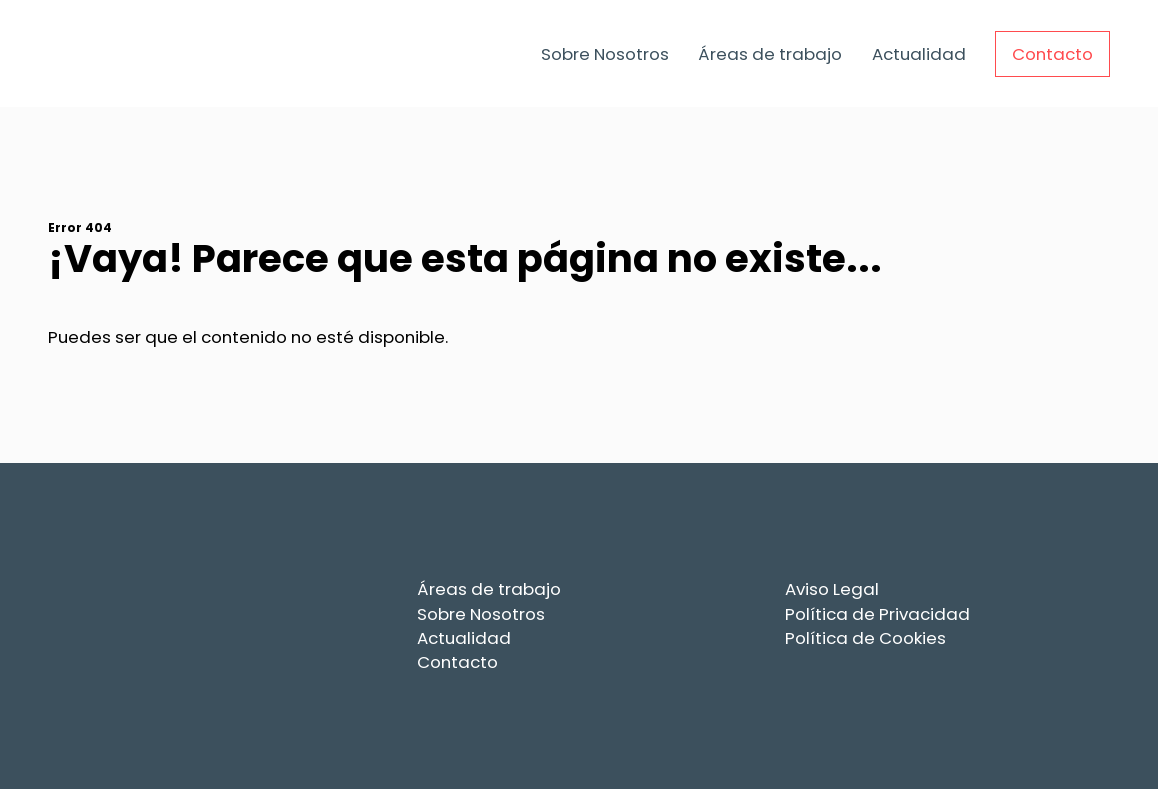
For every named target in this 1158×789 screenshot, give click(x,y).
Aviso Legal (832, 589)
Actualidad (919, 54)
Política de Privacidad (877, 614)
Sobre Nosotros (605, 54)
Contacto (1052, 54)
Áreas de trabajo (770, 54)
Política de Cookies (865, 638)
